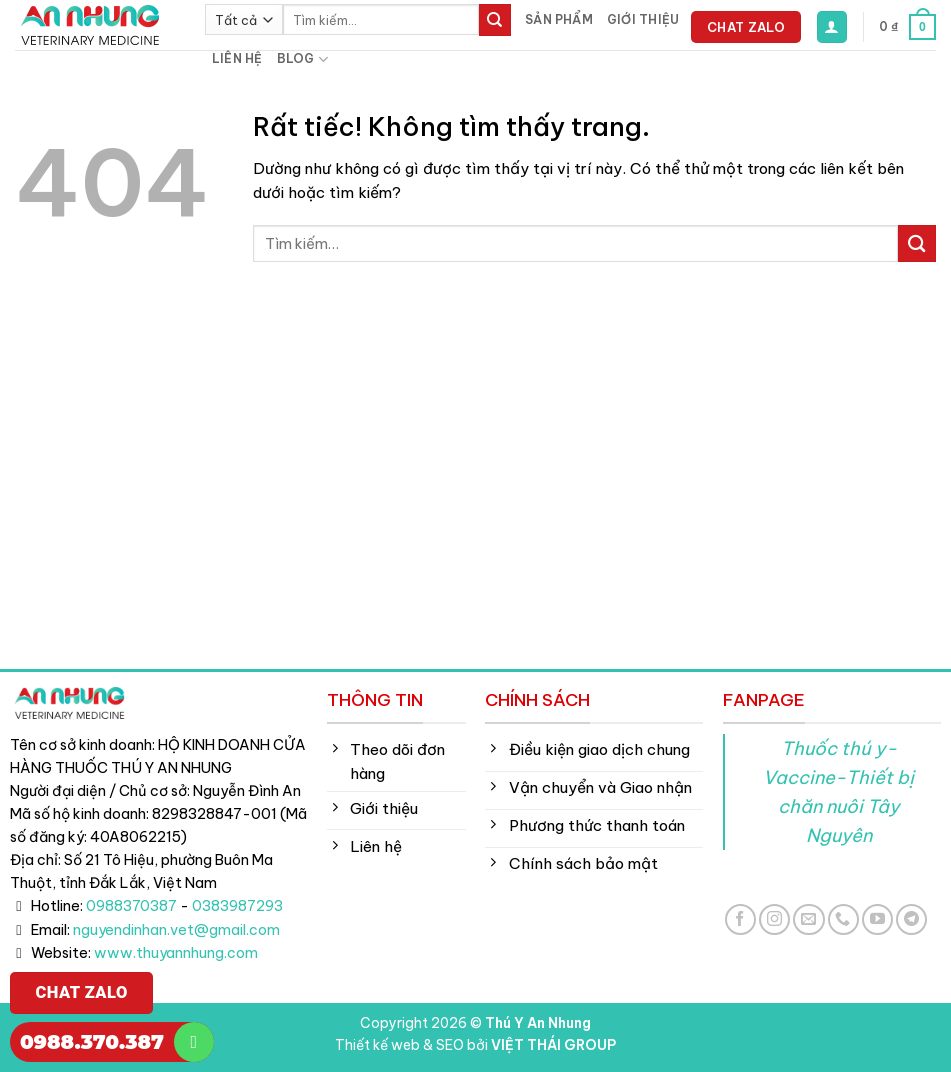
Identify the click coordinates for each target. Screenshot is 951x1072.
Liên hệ (237, 58)
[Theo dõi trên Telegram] (911, 919)
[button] (832, 26)
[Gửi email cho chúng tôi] (808, 919)
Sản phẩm (559, 19)
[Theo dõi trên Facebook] (740, 919)
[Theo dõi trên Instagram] (774, 919)
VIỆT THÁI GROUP (553, 1045)
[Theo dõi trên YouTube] (877, 919)
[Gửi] (495, 20)
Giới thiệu (643, 19)
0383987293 (237, 906)
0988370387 (131, 906)
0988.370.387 (92, 1042)
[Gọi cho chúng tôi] (843, 919)
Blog (302, 59)
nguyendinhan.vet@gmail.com (176, 930)
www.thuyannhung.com (176, 953)
